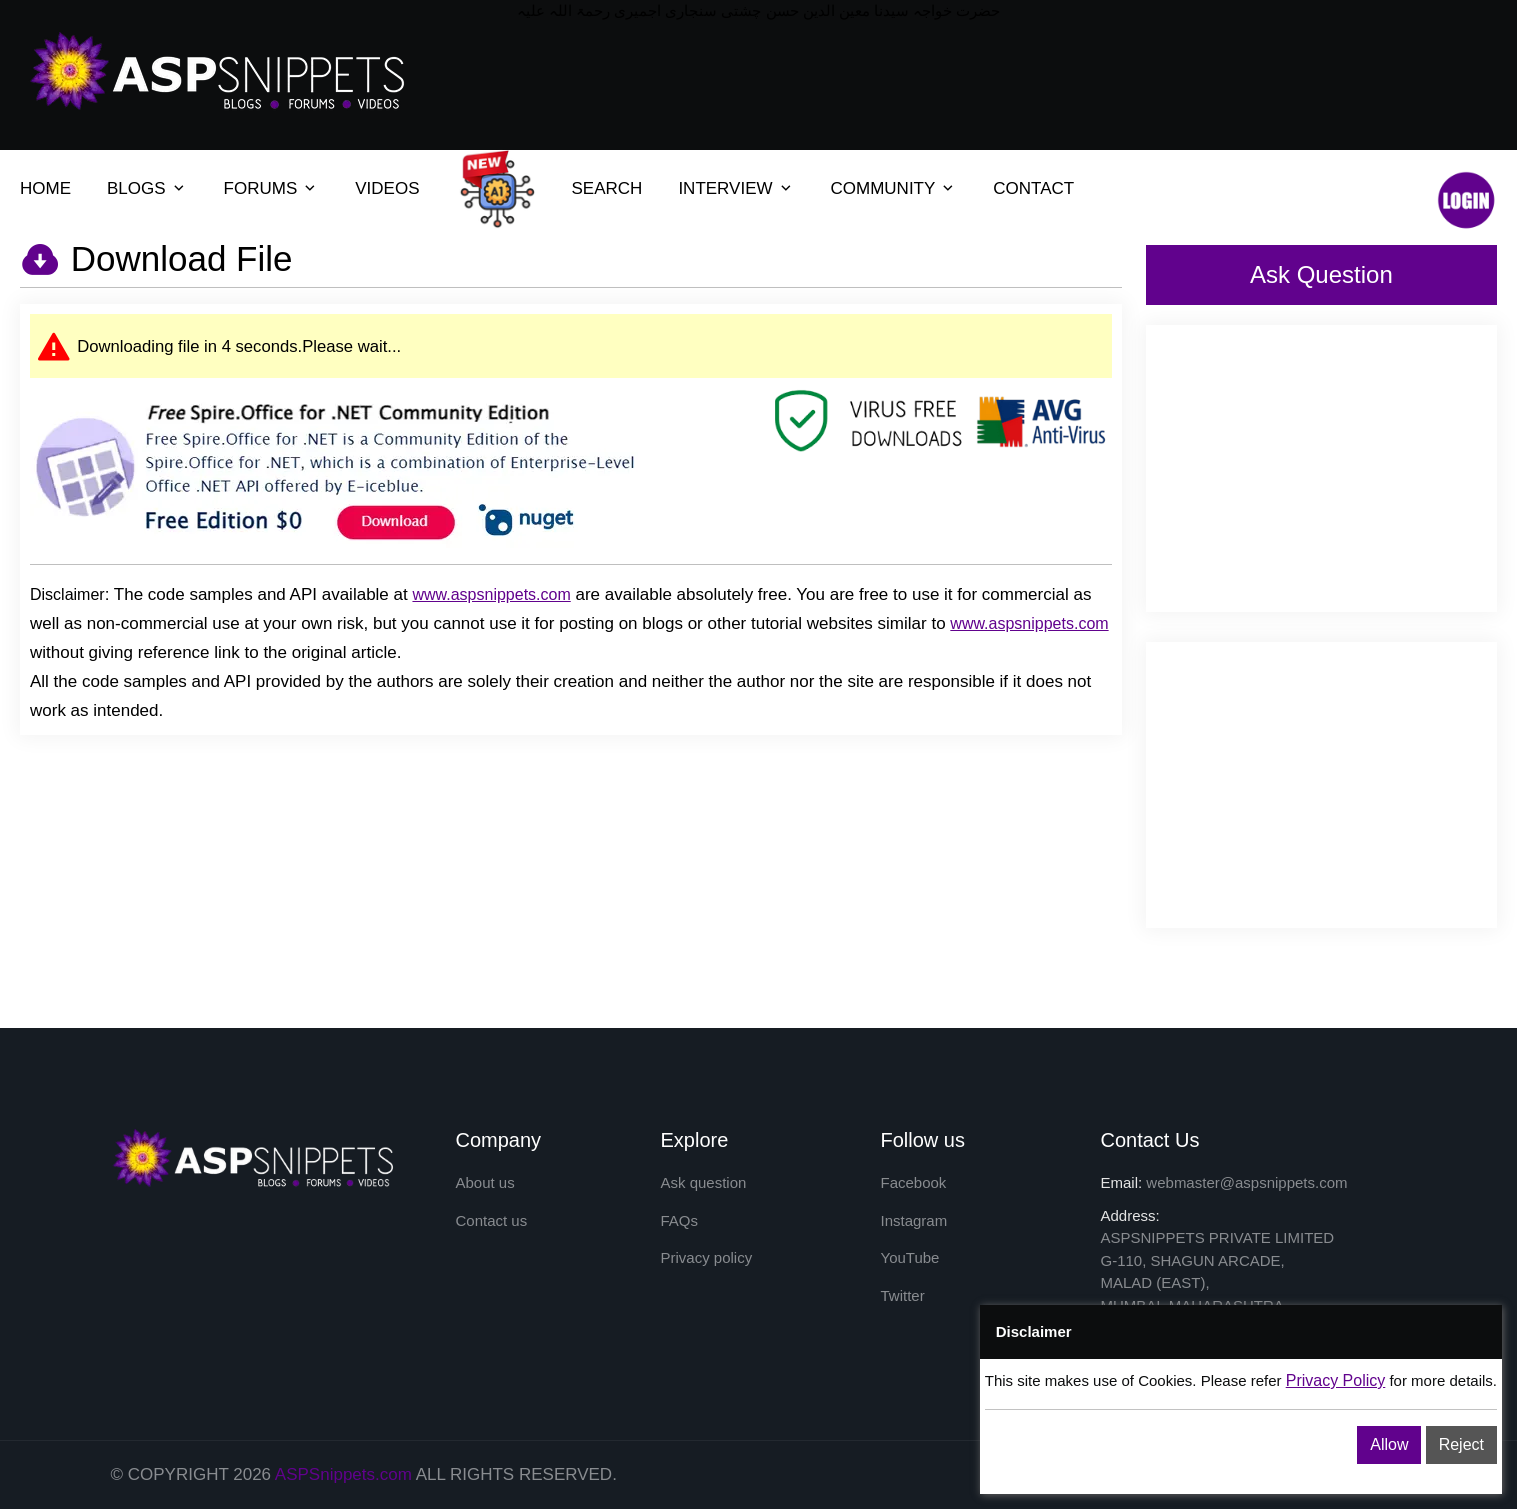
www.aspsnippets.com (491, 594)
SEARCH (607, 188)
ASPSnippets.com (343, 1474)
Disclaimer (67, 594)
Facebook (914, 1182)
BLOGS (136, 188)
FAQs (680, 1220)
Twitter (903, 1295)
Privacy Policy (1336, 1380)
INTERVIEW (725, 188)
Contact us (492, 1220)
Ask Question (1321, 274)
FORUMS (261, 188)
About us (485, 1182)
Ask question (704, 1182)
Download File (177, 258)
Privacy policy (707, 1257)
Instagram (914, 1220)
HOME (45, 188)
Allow (1389, 1444)
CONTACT (1033, 188)
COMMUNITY (883, 188)
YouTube (910, 1257)
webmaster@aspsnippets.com (1246, 1182)
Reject (1461, 1444)
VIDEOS (387, 188)
